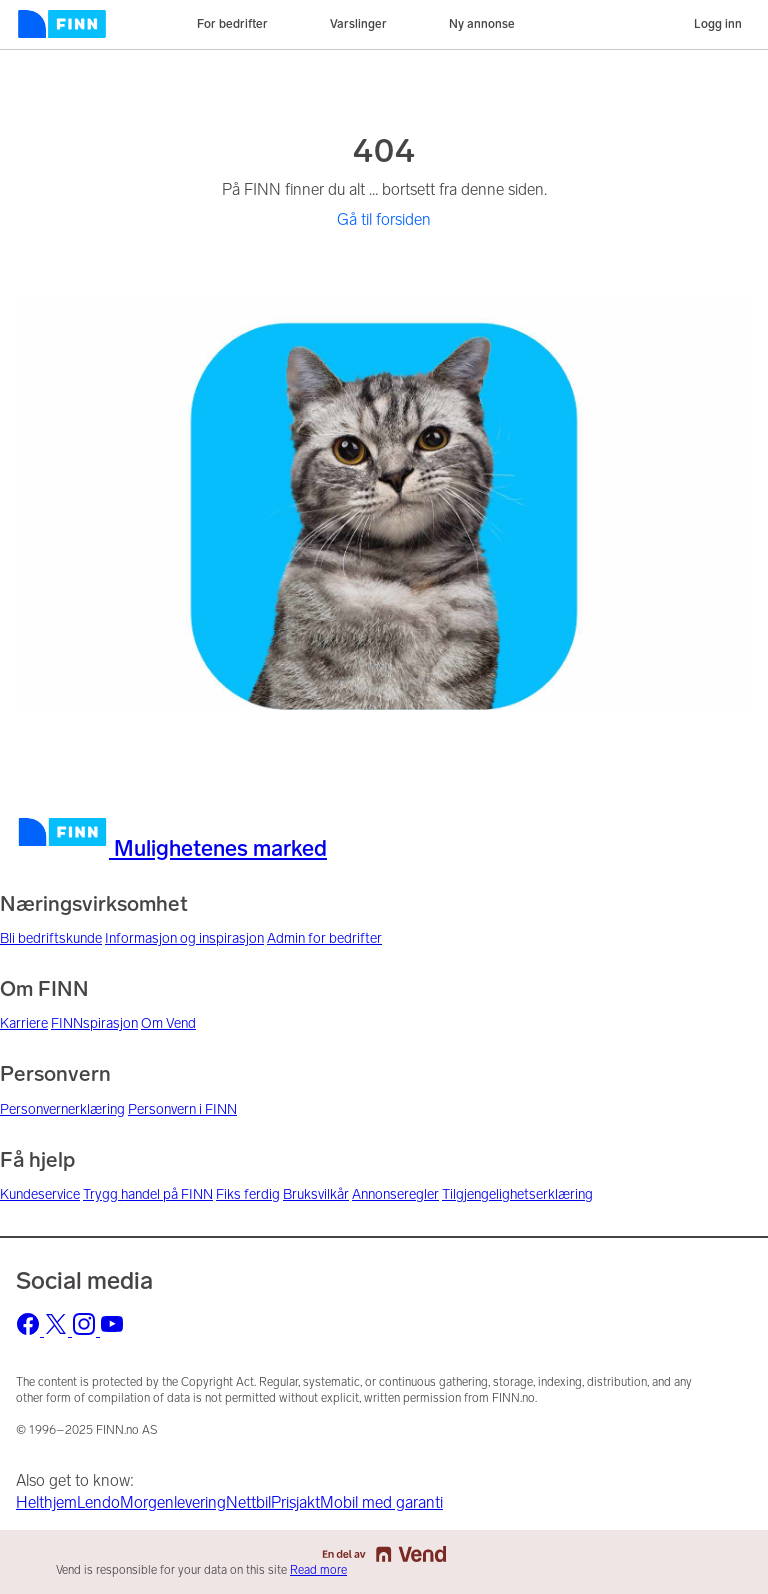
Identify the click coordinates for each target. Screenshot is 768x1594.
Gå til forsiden (384, 219)
